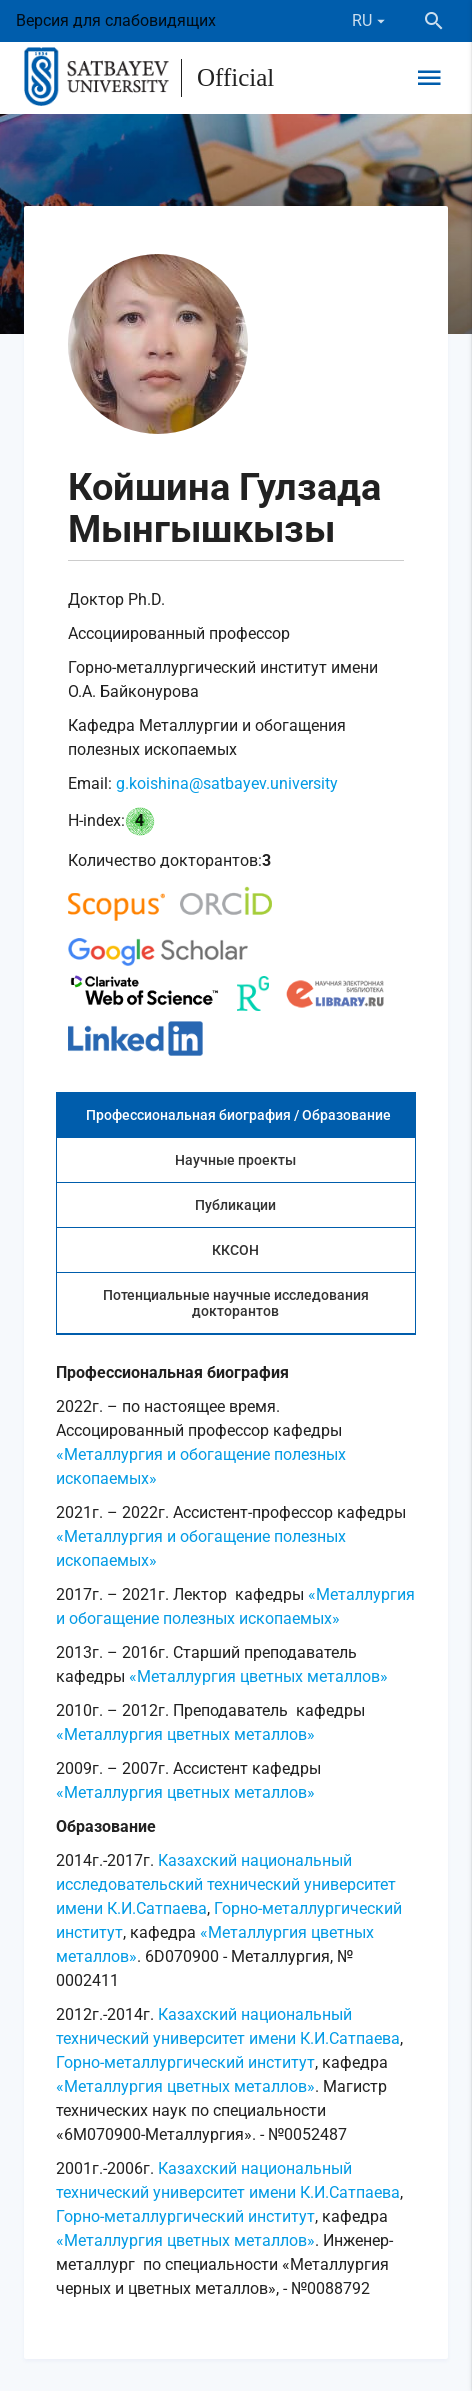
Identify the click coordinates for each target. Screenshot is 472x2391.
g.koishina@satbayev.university (227, 783)
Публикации (235, 1205)
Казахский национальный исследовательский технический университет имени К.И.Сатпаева (226, 1884)
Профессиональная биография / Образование (238, 1115)
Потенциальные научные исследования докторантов (236, 1303)
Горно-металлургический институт (185, 2062)
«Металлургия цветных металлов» (258, 1676)
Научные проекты (235, 1160)
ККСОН (235, 1250)
